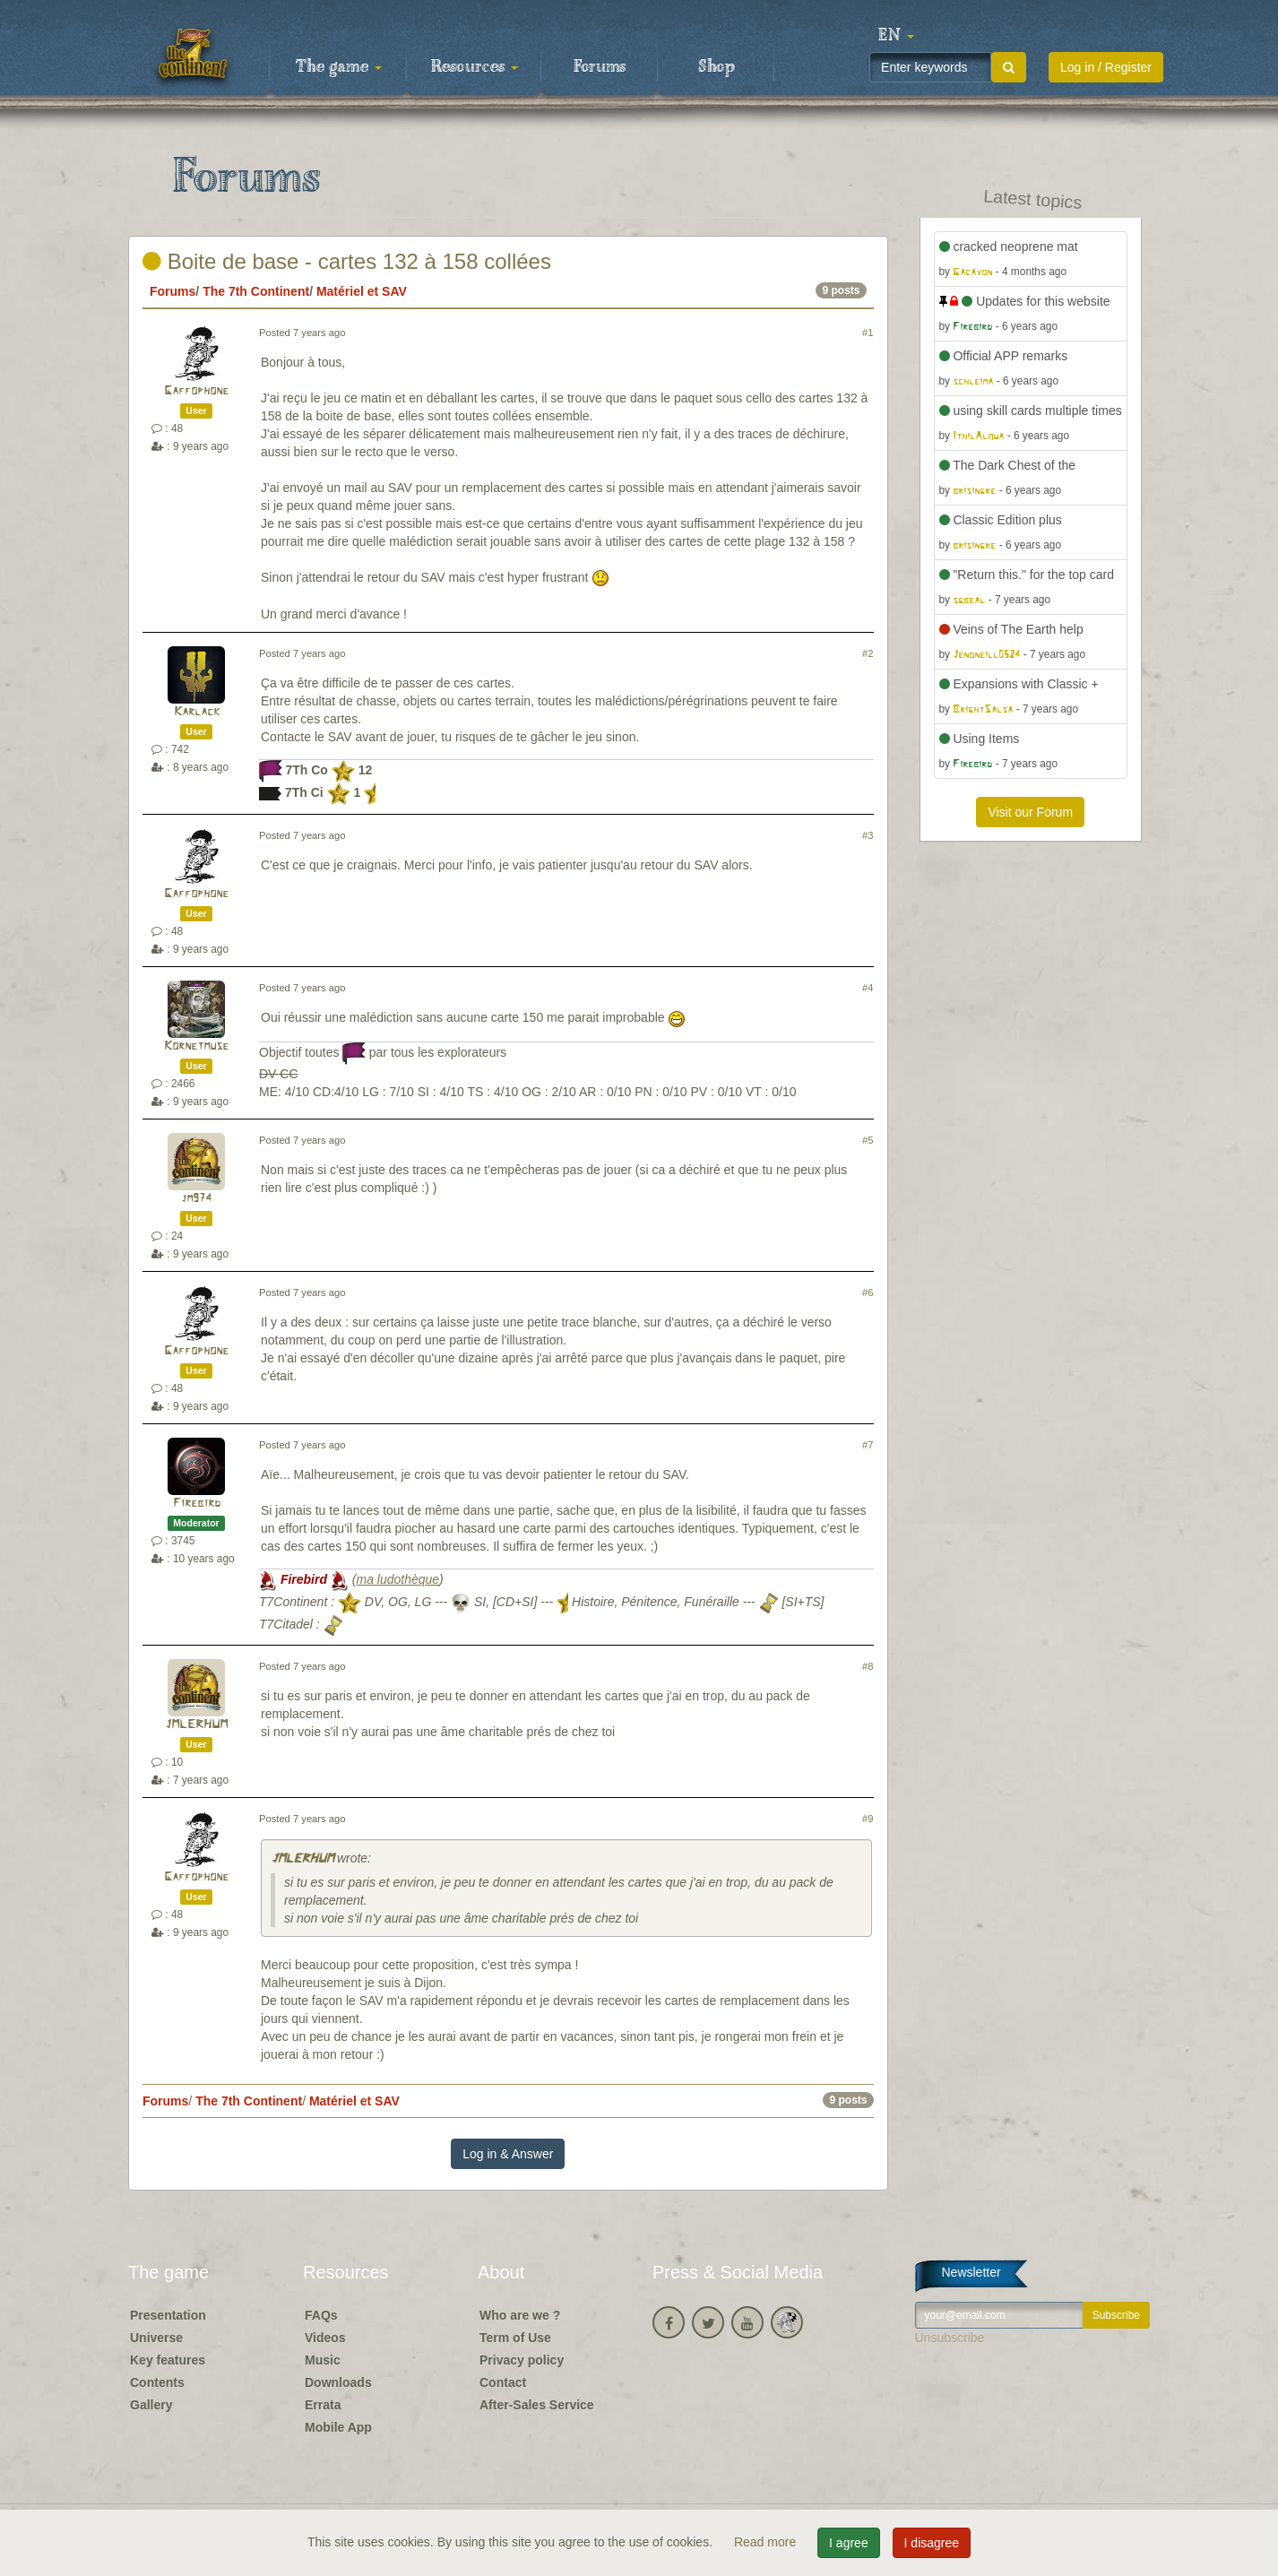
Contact (502, 2382)
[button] (896, 35)
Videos (325, 2337)
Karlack (197, 712)
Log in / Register (1106, 67)
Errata (323, 2405)
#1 (867, 332)
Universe (156, 2337)
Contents (157, 2382)
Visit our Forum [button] (1030, 812)
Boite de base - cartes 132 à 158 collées (346, 261)
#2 (867, 653)
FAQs (321, 2315)
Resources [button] (474, 67)
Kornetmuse (196, 1046)
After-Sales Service (536, 2405)
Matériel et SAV (361, 291)
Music (323, 2360)
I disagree (931, 2543)
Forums (600, 67)
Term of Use (515, 2337)
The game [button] (339, 67)
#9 (867, 1818)
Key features (167, 2360)
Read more (766, 2542)
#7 (867, 1444)
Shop (716, 67)
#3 (867, 835)
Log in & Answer (507, 2154)
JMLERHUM (196, 1725)
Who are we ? (519, 2315)
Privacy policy (521, 2360)
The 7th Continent (256, 291)
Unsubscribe (950, 2337)
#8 (867, 1666)
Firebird (196, 1503)
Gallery (151, 2405)
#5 (867, 1140)
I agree (848, 2543)
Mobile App (338, 2427)
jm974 (196, 1199)
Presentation (168, 2315)
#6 (867, 1292)
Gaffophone (196, 391)
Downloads (338, 2382)
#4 (867, 987)
